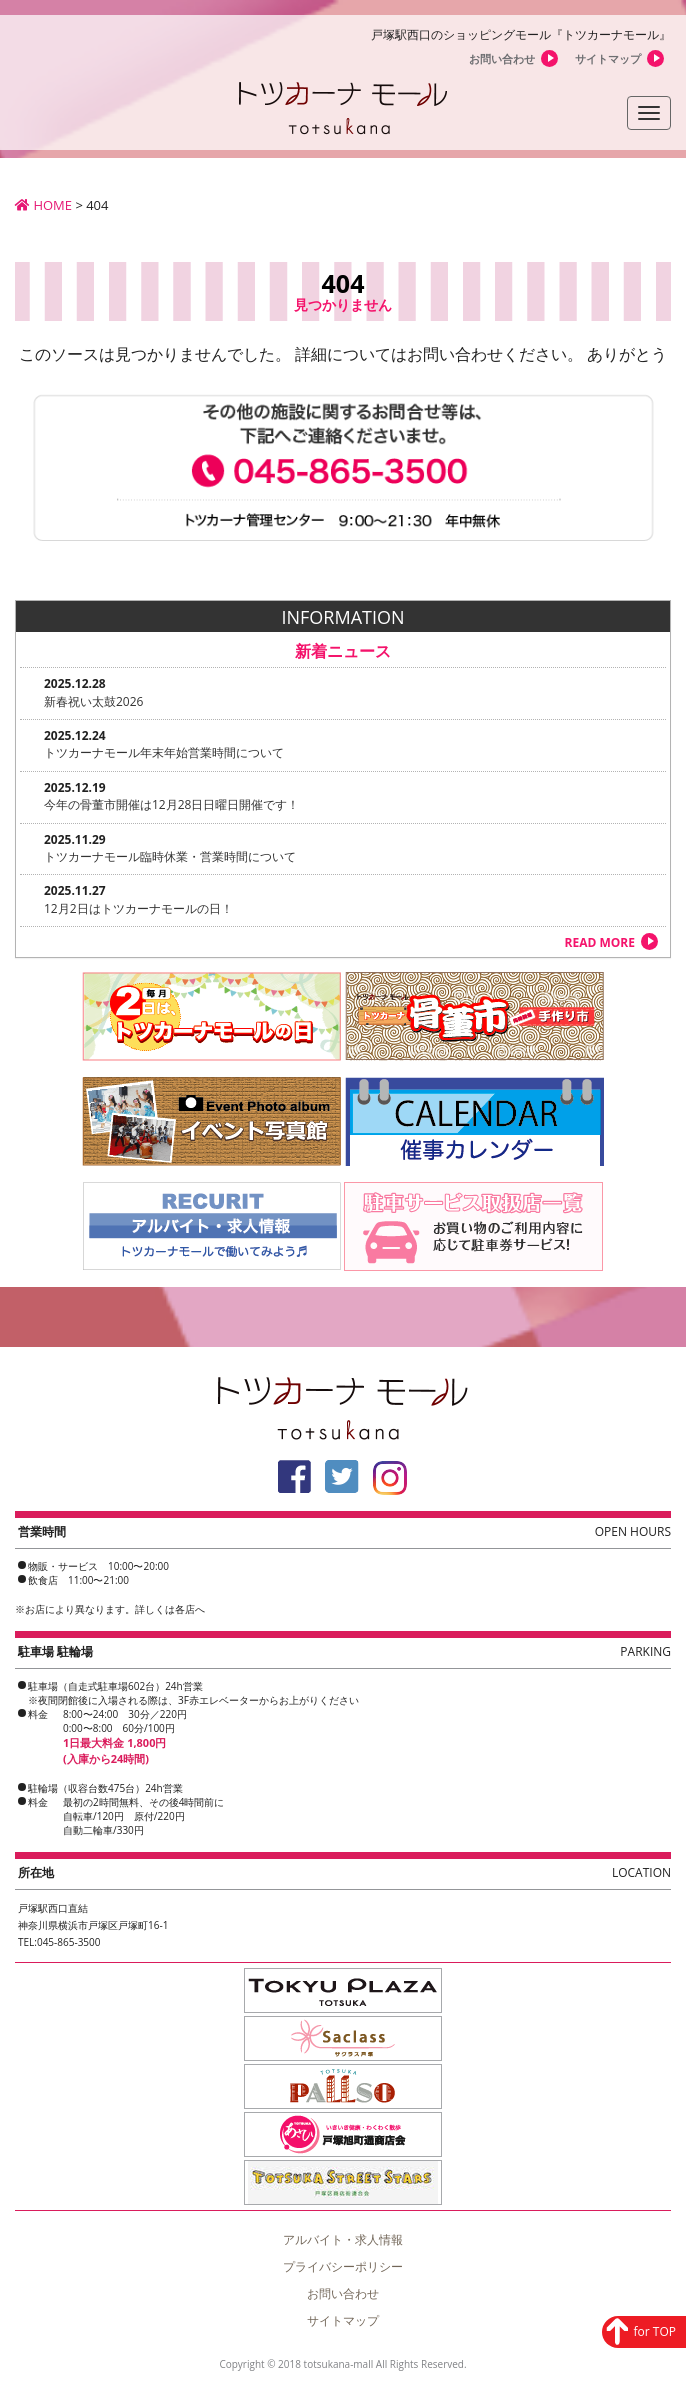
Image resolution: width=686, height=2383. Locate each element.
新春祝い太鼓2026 (93, 701)
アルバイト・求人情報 (343, 2239)
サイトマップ (608, 58)
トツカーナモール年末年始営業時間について (164, 752)
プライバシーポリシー (343, 2266)
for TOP (655, 2329)
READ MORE (600, 942)
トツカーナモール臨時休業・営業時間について (170, 856)
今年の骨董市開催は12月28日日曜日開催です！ (171, 804)
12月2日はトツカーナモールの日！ (138, 908)
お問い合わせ (502, 58)
